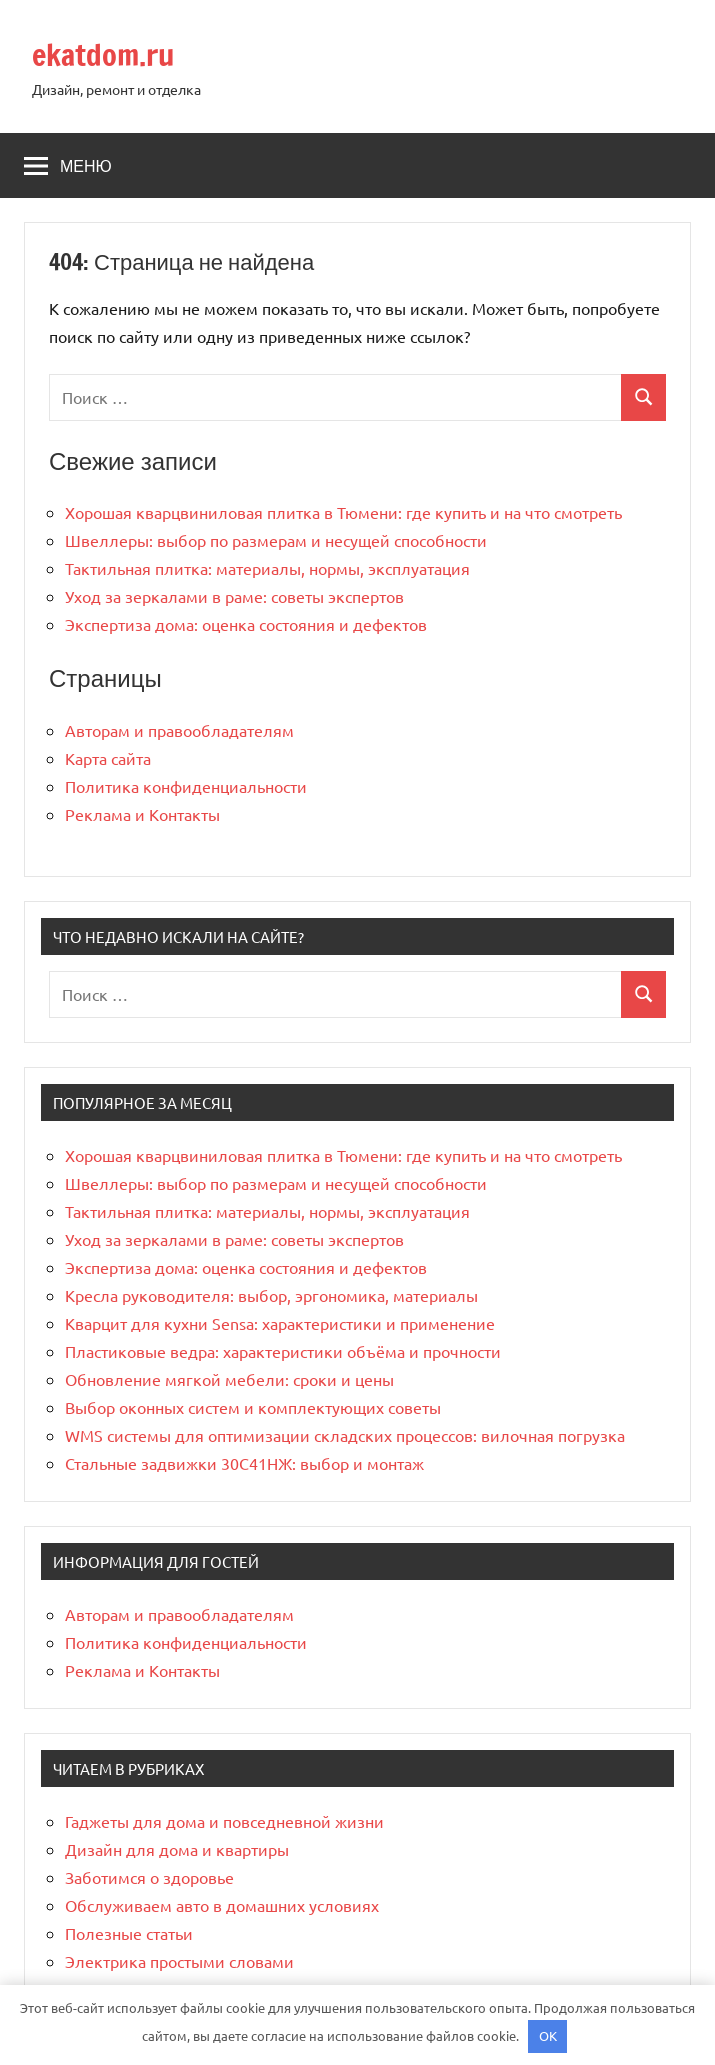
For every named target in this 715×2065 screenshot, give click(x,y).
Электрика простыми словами (179, 1961)
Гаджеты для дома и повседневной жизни (224, 1821)
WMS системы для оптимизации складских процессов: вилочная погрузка (345, 1435)
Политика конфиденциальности (186, 786)
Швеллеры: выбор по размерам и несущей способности (276, 540)
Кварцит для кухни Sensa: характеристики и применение (280, 1323)
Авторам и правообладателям (179, 730)
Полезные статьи (129, 1933)
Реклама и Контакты (142, 814)
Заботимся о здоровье (149, 1877)
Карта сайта (108, 758)
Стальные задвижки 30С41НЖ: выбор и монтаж (244, 1463)
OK (548, 2035)
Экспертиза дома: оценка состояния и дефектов (246, 624)
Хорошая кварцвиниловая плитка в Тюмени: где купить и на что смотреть (343, 512)
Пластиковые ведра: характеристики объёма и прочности (283, 1351)
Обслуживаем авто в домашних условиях (222, 1905)
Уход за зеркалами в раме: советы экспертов (234, 596)
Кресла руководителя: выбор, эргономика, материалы (271, 1295)
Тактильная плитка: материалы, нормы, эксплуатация (267, 568)
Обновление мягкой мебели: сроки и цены (229, 1379)
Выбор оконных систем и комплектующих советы (253, 1407)
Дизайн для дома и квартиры (177, 1849)
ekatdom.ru (108, 54)
